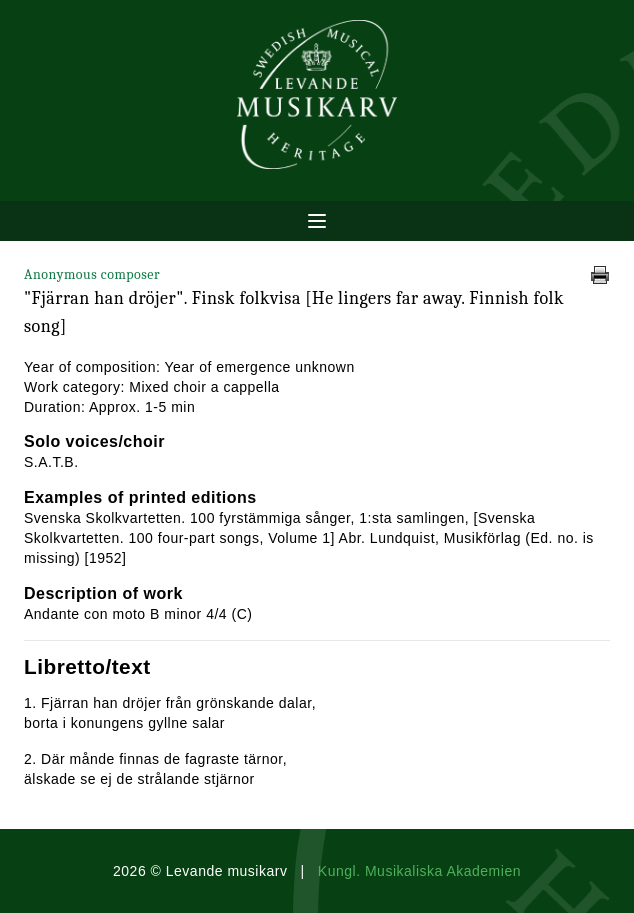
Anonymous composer (92, 274)
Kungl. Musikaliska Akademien (419, 871)
